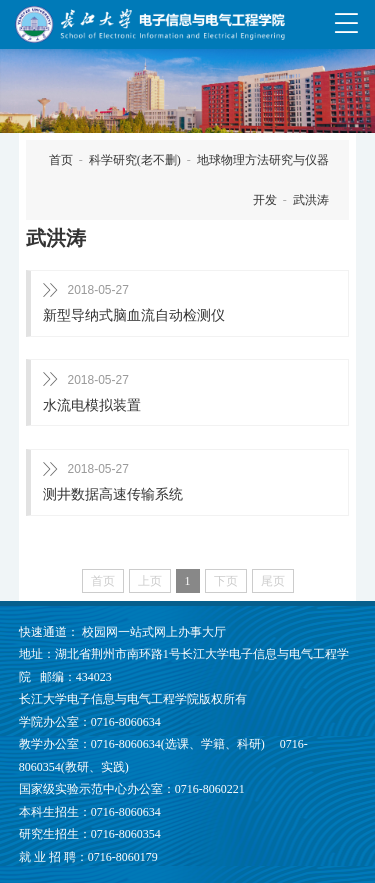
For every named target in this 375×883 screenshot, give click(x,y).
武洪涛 (311, 200)
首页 (61, 160)
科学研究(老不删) (135, 160)
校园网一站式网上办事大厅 (154, 632)
